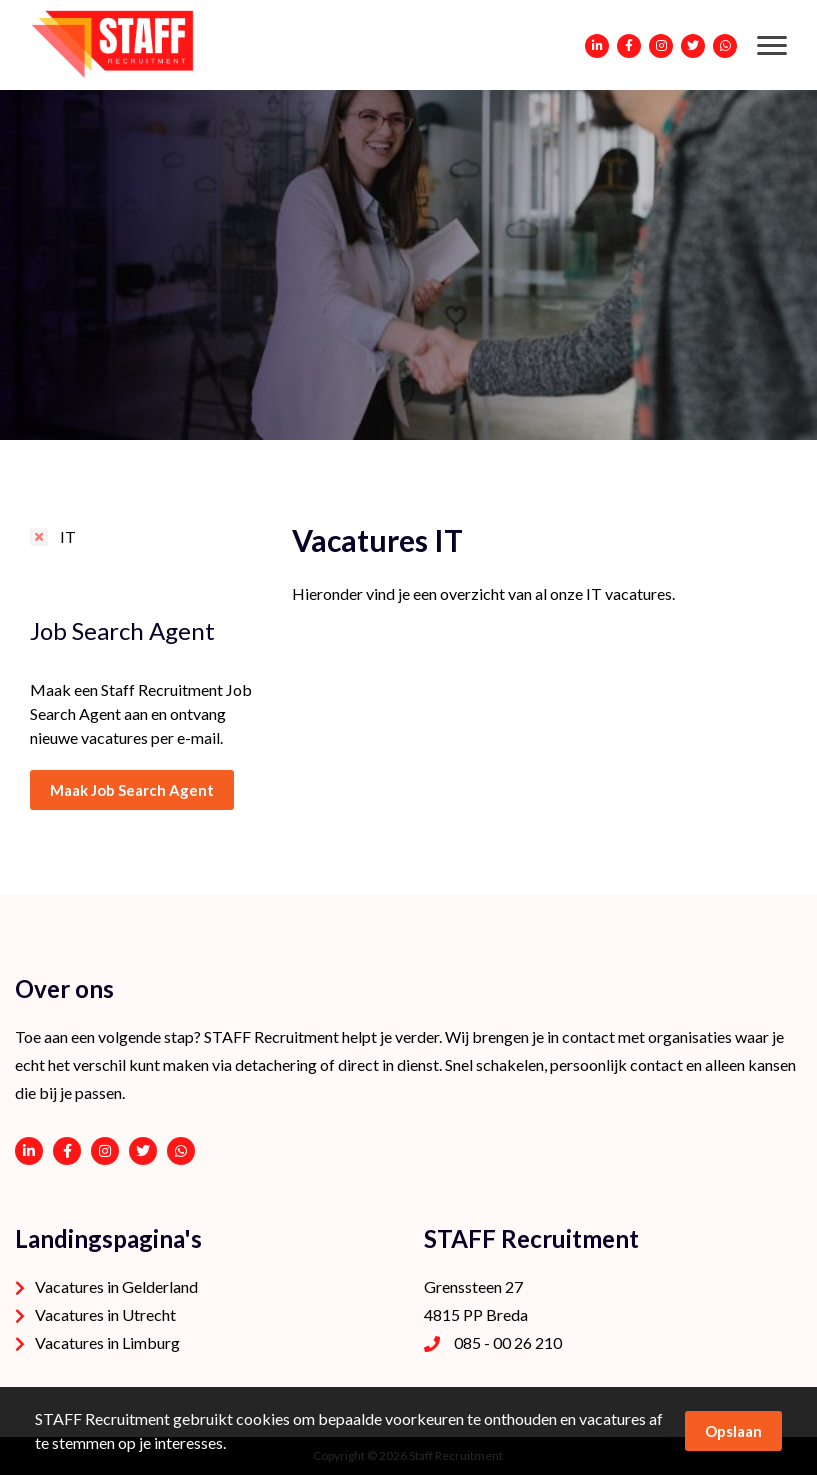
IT (68, 536)
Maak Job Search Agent (132, 790)
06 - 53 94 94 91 (181, 1151)
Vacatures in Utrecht (105, 1314)
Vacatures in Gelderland (116, 1286)
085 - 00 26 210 (508, 1342)
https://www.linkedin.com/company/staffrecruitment (29, 1151)
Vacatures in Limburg (107, 1342)
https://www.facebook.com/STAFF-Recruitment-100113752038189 (67, 1151)
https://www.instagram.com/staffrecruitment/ (105, 1151)
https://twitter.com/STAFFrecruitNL (143, 1151)
